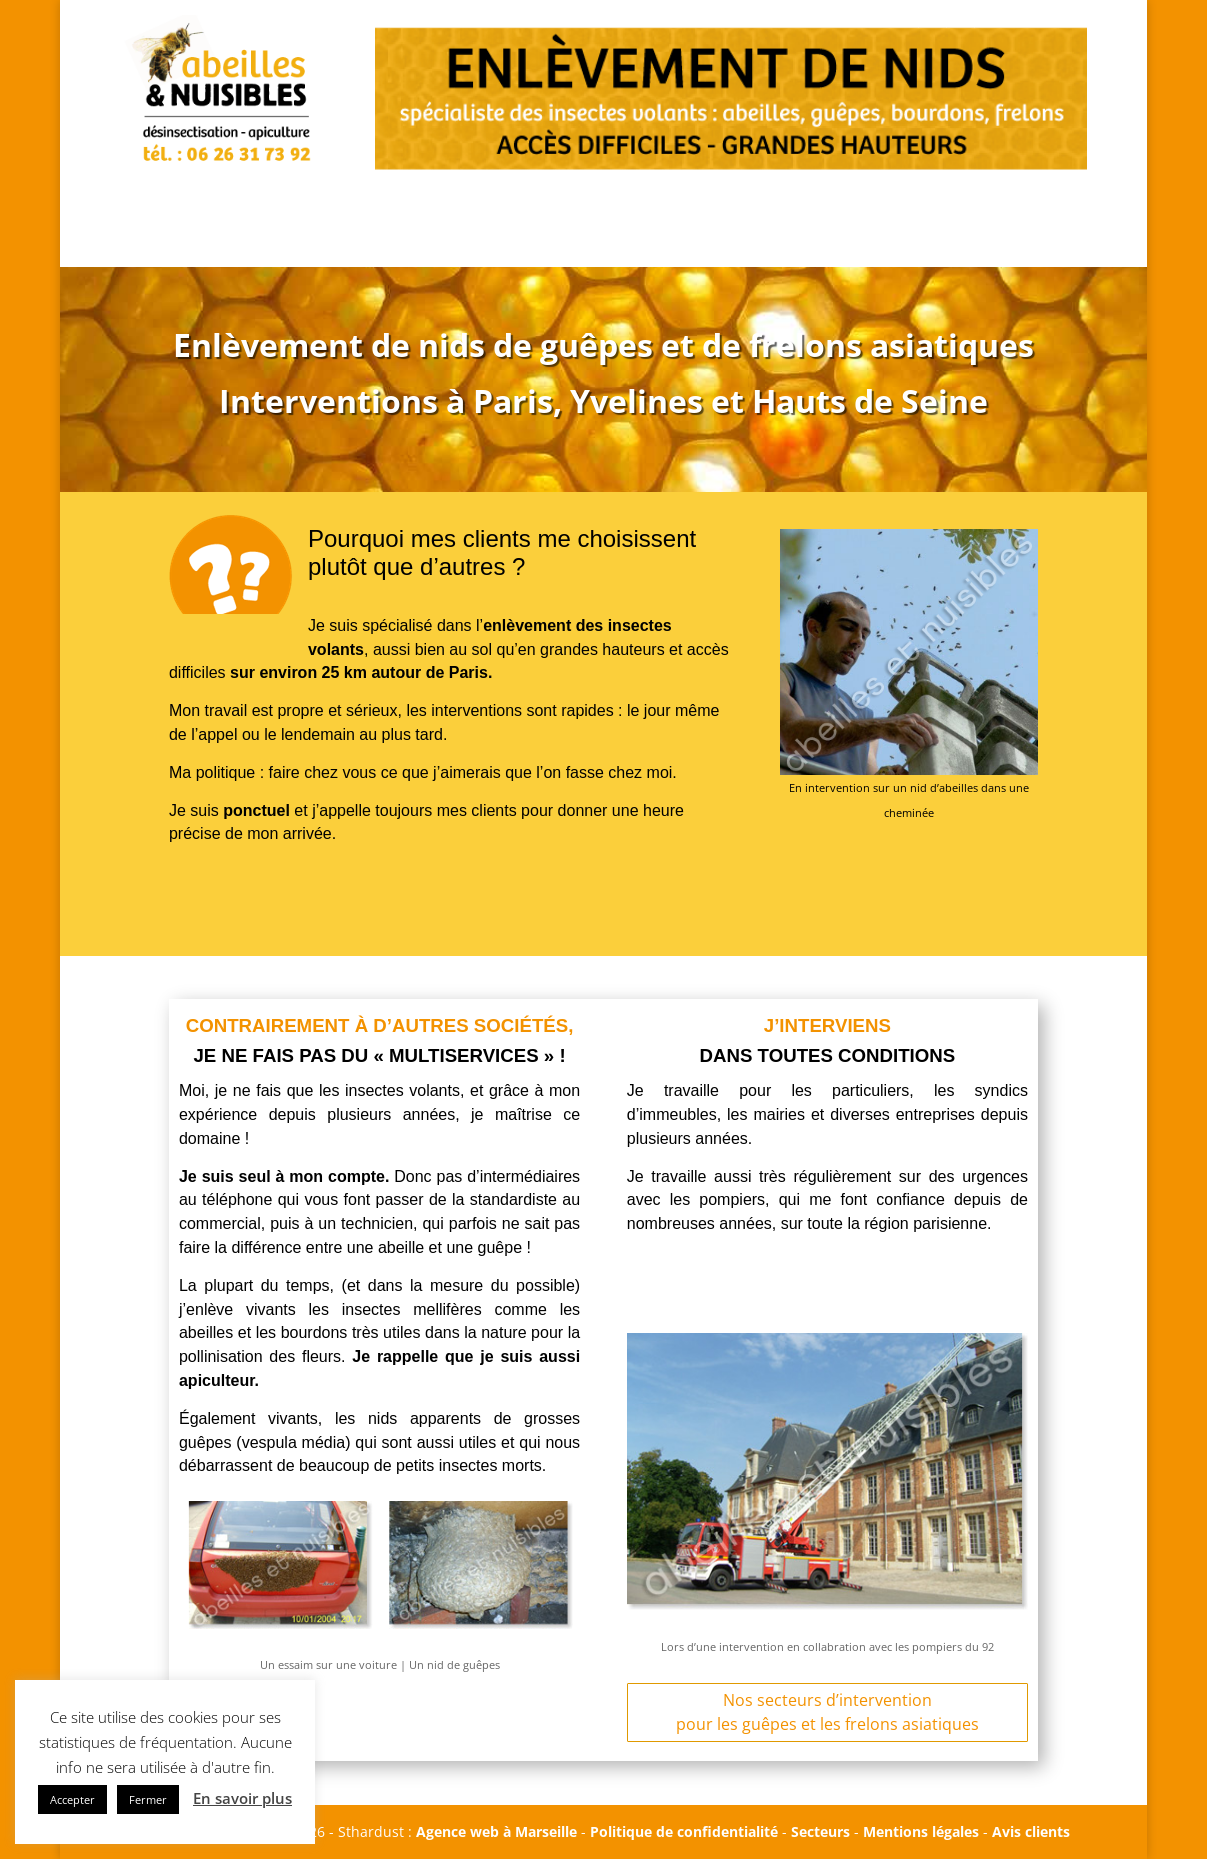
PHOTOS (731, 199)
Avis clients (1031, 1831)
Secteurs (820, 1831)
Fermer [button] (148, 1799)
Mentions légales (921, 1831)
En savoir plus (242, 1798)
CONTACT (994, 199)
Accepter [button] (72, 1799)
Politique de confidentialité (684, 1831)
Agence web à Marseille (496, 1831)
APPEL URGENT (463, 218)
